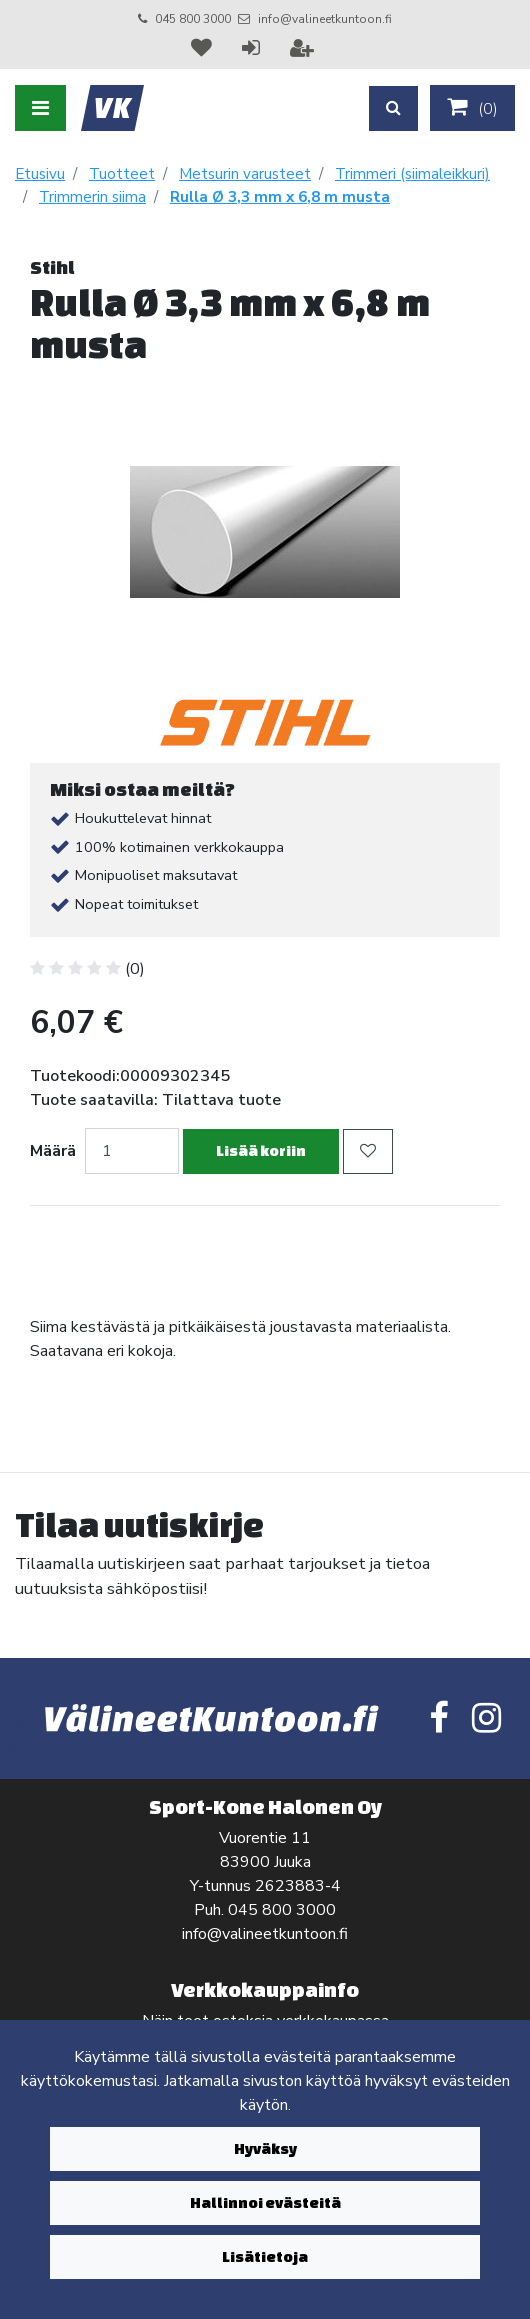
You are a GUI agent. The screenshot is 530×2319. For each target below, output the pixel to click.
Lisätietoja (265, 2256)
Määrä (53, 1151)
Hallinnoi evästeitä (265, 2202)
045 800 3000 (193, 19)
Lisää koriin (261, 1150)
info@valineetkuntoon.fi (325, 19)
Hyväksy (265, 2148)
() (472, 108)
